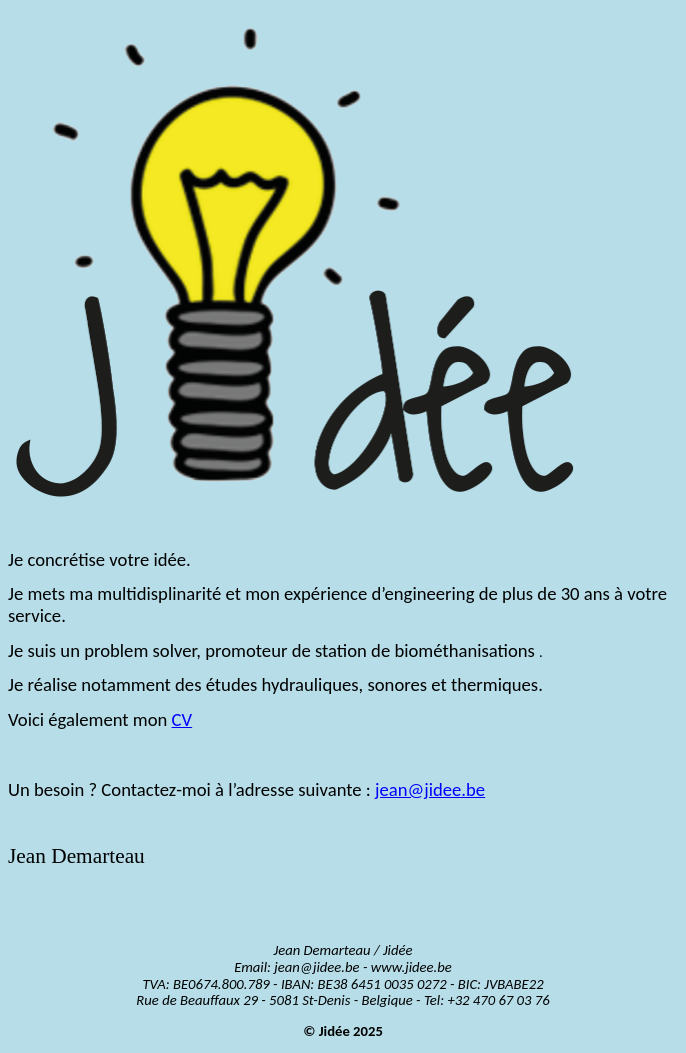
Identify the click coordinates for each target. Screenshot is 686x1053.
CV (182, 719)
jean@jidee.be (430, 789)
